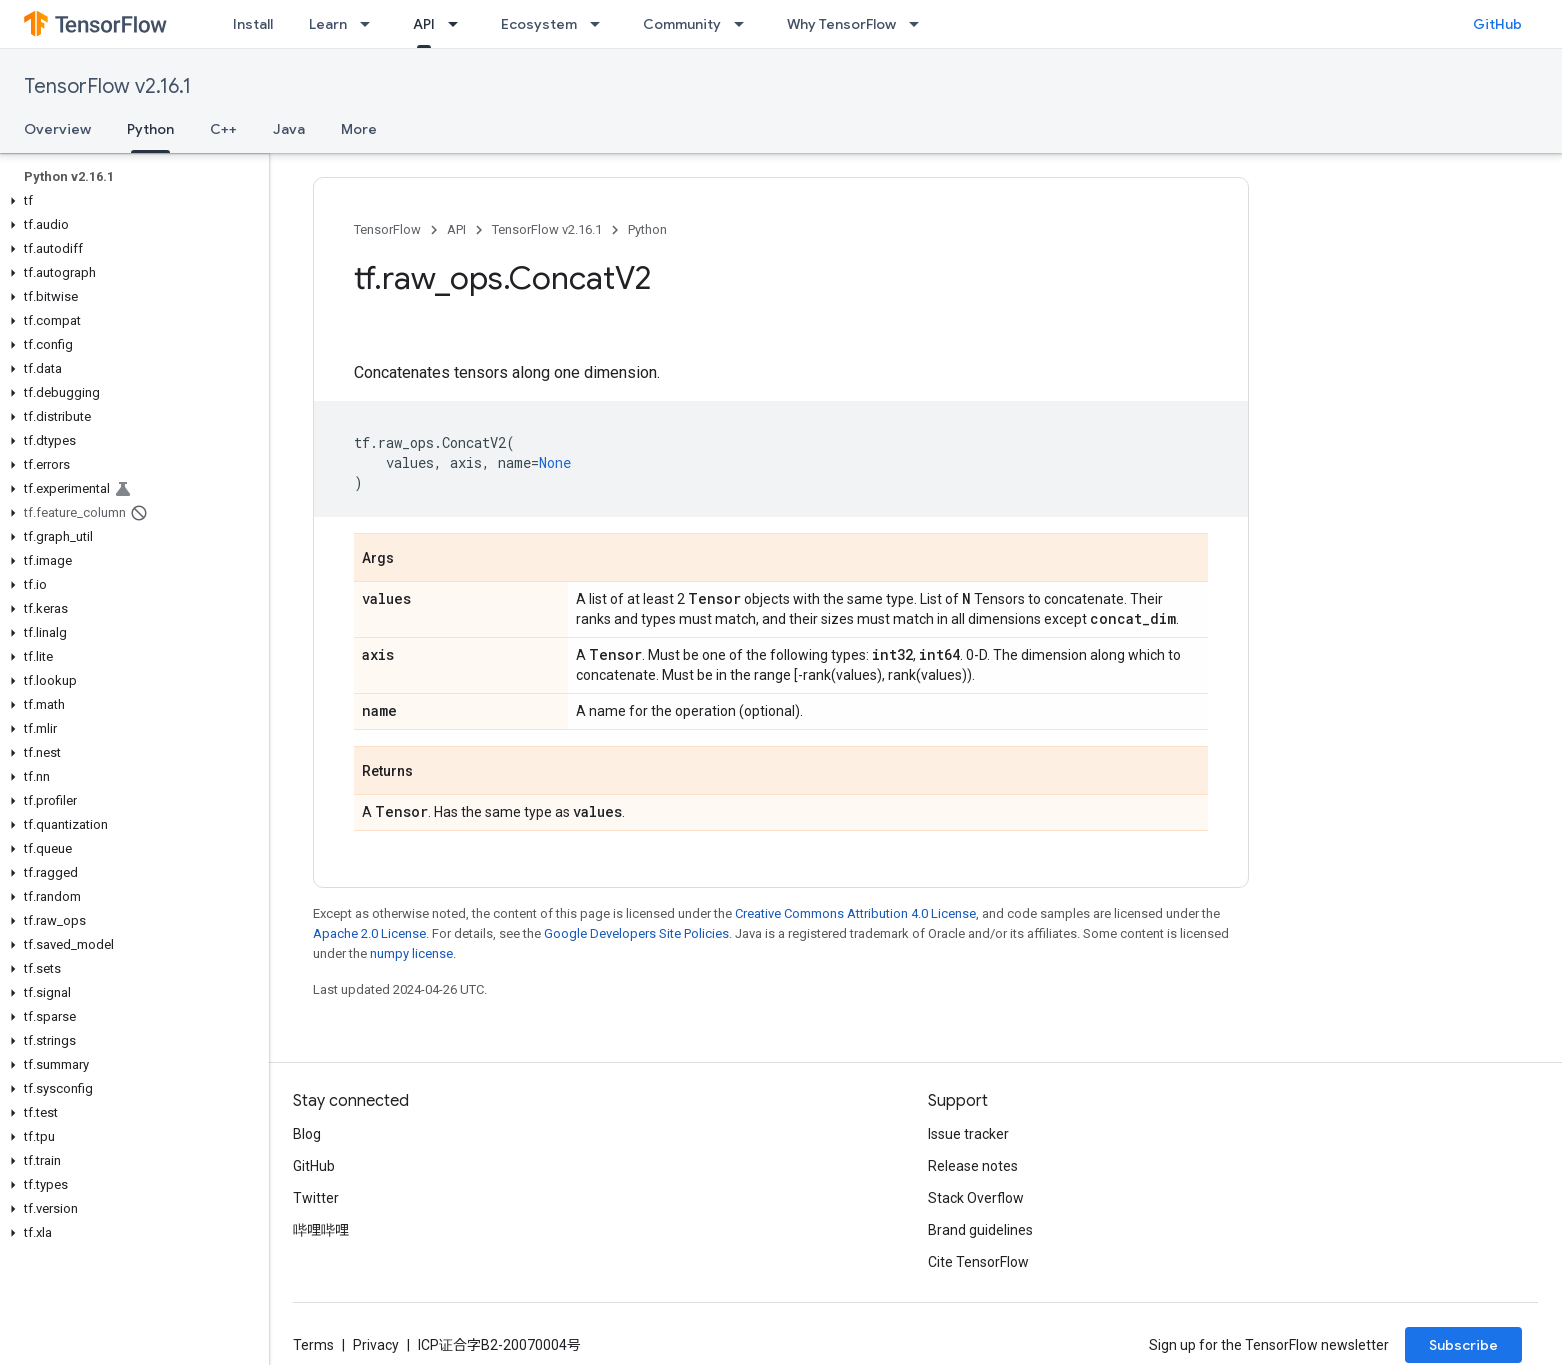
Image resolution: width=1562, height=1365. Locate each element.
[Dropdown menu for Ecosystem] (601, 24)
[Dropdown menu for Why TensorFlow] (920, 24)
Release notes (973, 1166)
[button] (130, 201)
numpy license (411, 953)
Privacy (376, 1345)
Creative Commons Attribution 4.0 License (855, 913)
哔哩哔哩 (321, 1230)
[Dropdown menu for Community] (745, 24)
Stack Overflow (976, 1198)
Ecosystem (539, 24)
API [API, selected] (424, 24)
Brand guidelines (980, 1230)
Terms (313, 1345)
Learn (328, 24)
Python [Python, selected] (150, 129)
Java (289, 129)
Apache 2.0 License (369, 933)
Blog (307, 1134)
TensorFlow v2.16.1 (107, 86)
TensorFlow (387, 229)
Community (682, 24)
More (359, 129)
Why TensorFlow (841, 24)
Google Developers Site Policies (636, 933)
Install (253, 24)
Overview (57, 129)
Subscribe (1463, 1345)
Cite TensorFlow (978, 1262)
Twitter (316, 1198)
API (456, 229)
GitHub (1497, 24)
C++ (223, 129)
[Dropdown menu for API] (459, 24)
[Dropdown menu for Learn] (371, 24)
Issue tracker (968, 1134)
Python (647, 229)
